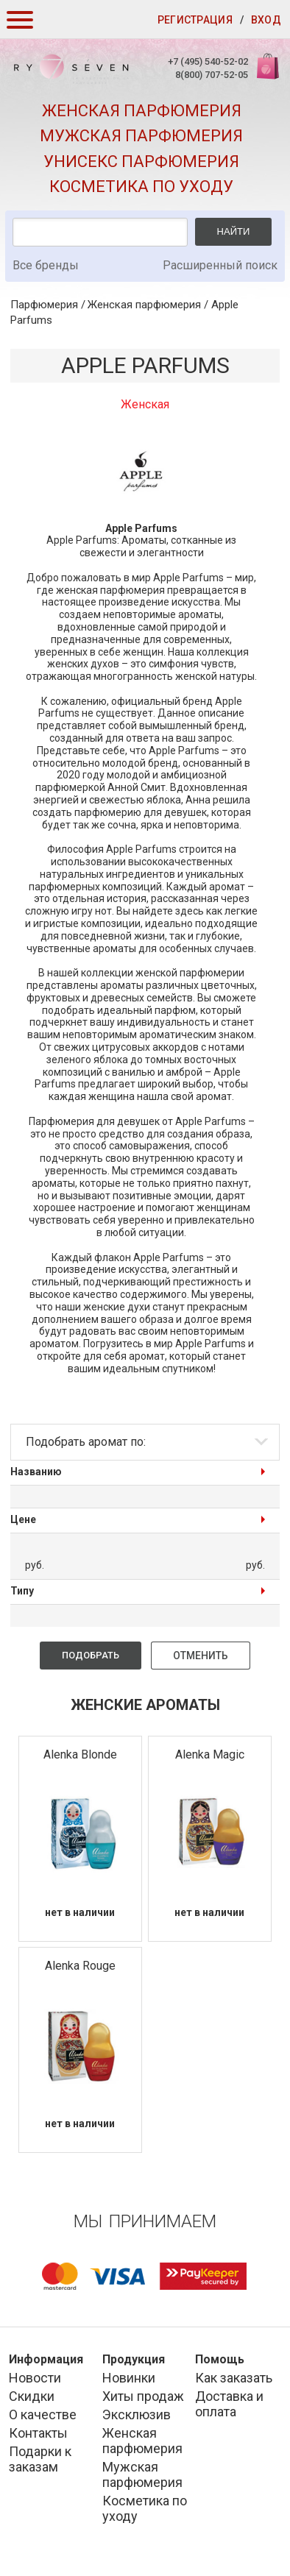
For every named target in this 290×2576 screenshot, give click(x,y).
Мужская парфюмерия (141, 136)
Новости (35, 2377)
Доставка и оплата (229, 2403)
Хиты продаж (143, 2396)
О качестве (43, 2414)
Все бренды (46, 265)
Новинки (128, 2377)
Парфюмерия (44, 304)
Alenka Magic (209, 1754)
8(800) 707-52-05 (211, 74)
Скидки (31, 2396)
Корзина (266, 74)
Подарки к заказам (40, 2459)
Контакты (38, 2433)
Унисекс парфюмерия (141, 161)
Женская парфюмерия (141, 111)
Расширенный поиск (220, 265)
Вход (266, 20)
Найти (233, 231)
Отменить (200, 1655)
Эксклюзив (136, 2414)
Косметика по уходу (141, 186)
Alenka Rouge (80, 1966)
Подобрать (90, 1655)
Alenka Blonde (80, 1754)
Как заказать (233, 2377)
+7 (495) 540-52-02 (208, 61)
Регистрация (195, 20)
